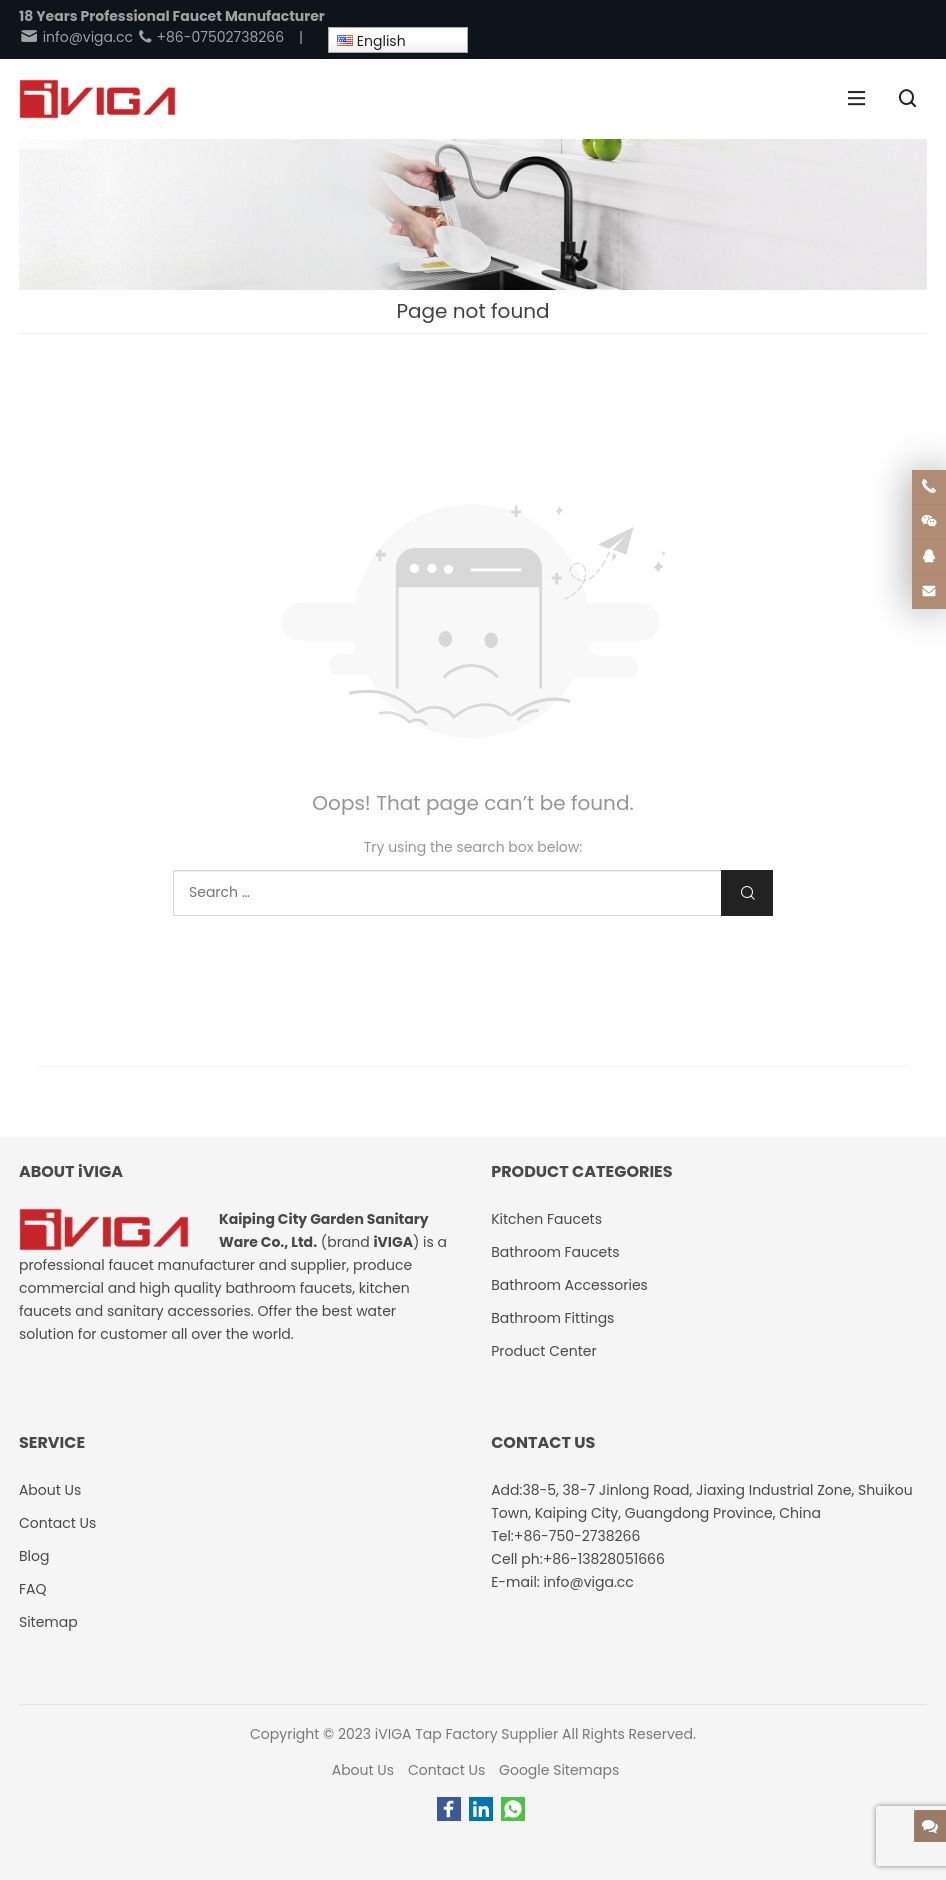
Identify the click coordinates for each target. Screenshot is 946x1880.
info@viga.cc (76, 37)
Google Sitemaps (559, 1770)
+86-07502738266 (210, 37)
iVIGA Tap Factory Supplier (466, 1734)
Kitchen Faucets (546, 1219)
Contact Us (446, 1770)
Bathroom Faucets (555, 1252)
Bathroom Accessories (569, 1285)
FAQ (33, 1589)
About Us (363, 1770)
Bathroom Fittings (552, 1318)
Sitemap (48, 1622)
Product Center (544, 1351)
